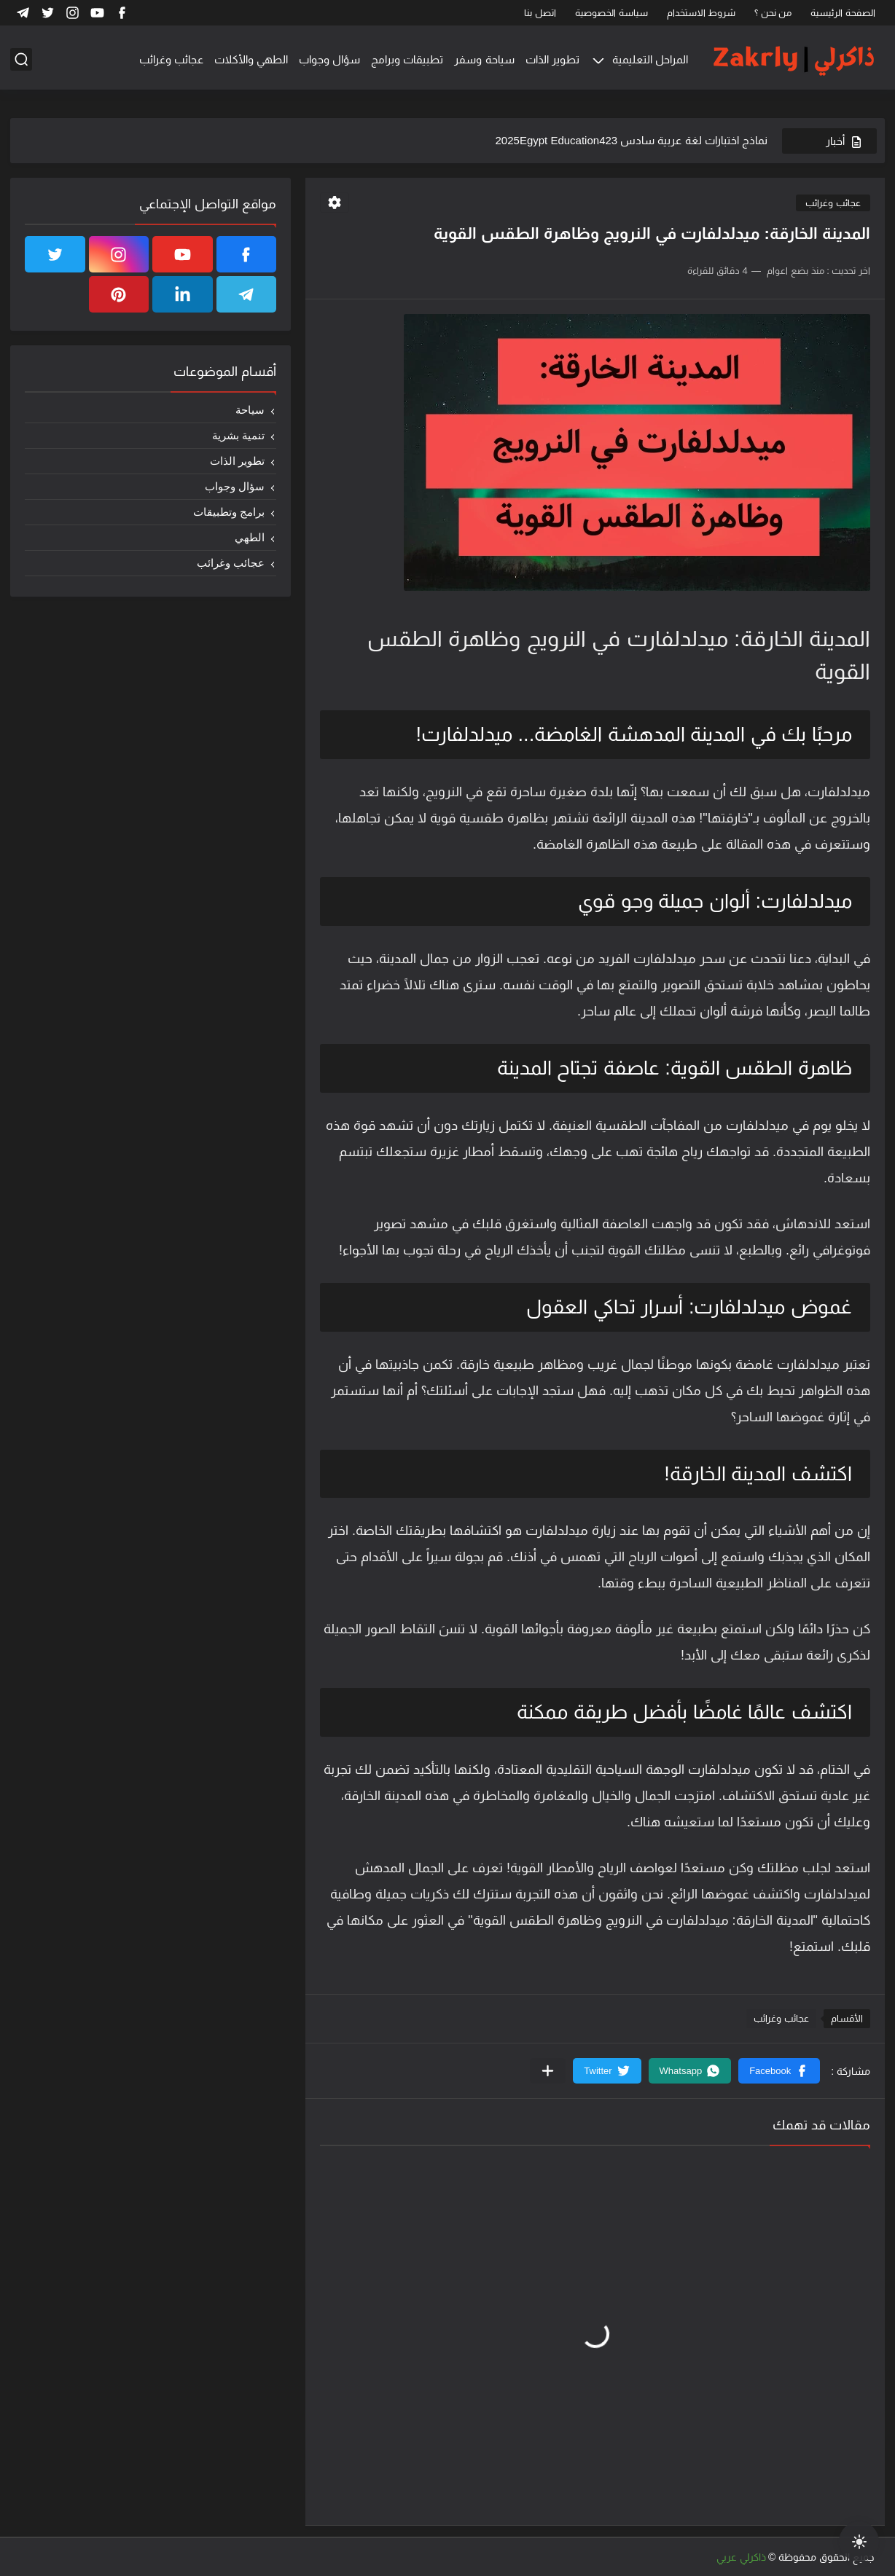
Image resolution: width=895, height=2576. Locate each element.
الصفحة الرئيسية (842, 12)
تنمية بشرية (238, 435)
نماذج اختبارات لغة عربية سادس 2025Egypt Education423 (631, 140)
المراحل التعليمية (650, 59)
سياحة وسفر (484, 59)
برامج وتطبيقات (229, 512)
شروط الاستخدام (701, 12)
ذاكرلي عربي (741, 2557)
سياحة (250, 410)
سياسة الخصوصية (611, 12)
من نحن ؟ (773, 12)
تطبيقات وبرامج (407, 59)
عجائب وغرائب (171, 59)
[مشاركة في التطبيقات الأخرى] (548, 2071)
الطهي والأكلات (251, 59)
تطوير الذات (552, 59)
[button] (779, 2071)
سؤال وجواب (329, 59)
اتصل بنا (540, 12)
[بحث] (21, 59)
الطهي (250, 537)
